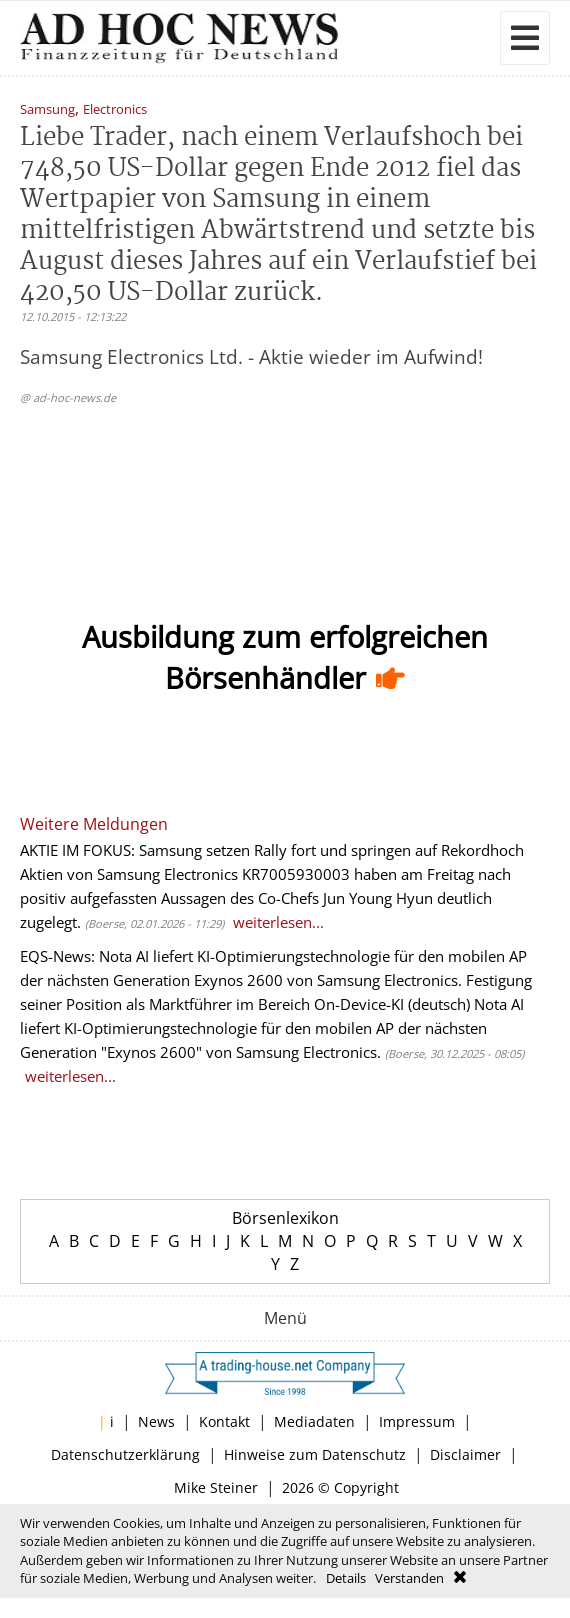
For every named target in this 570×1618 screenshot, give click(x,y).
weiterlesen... (278, 922)
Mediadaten (314, 1421)
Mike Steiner (216, 1487)
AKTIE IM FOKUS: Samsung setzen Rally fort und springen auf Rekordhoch (272, 850)
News (156, 1421)
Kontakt (224, 1421)
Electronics (115, 110)
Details (346, 1578)
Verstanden (409, 1578)
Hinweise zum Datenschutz (315, 1454)
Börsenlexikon (285, 1218)
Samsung (47, 110)
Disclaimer (465, 1454)
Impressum (417, 1421)
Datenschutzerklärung (125, 1454)
